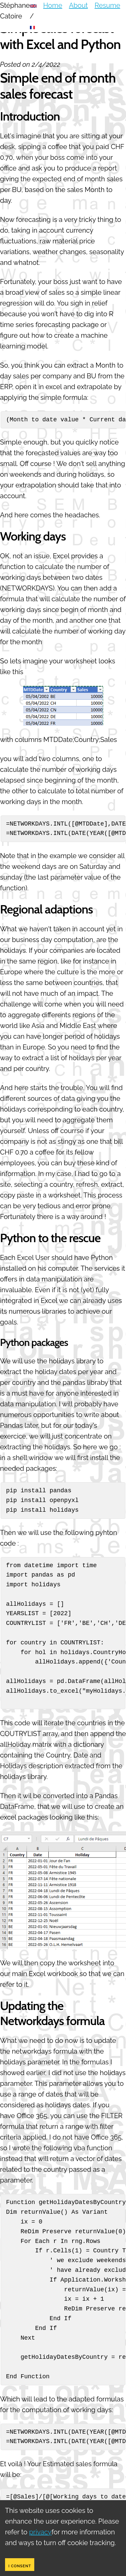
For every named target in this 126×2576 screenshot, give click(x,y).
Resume (107, 5)
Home (52, 5)
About (78, 5)
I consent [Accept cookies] (19, 2566)
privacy (40, 2532)
